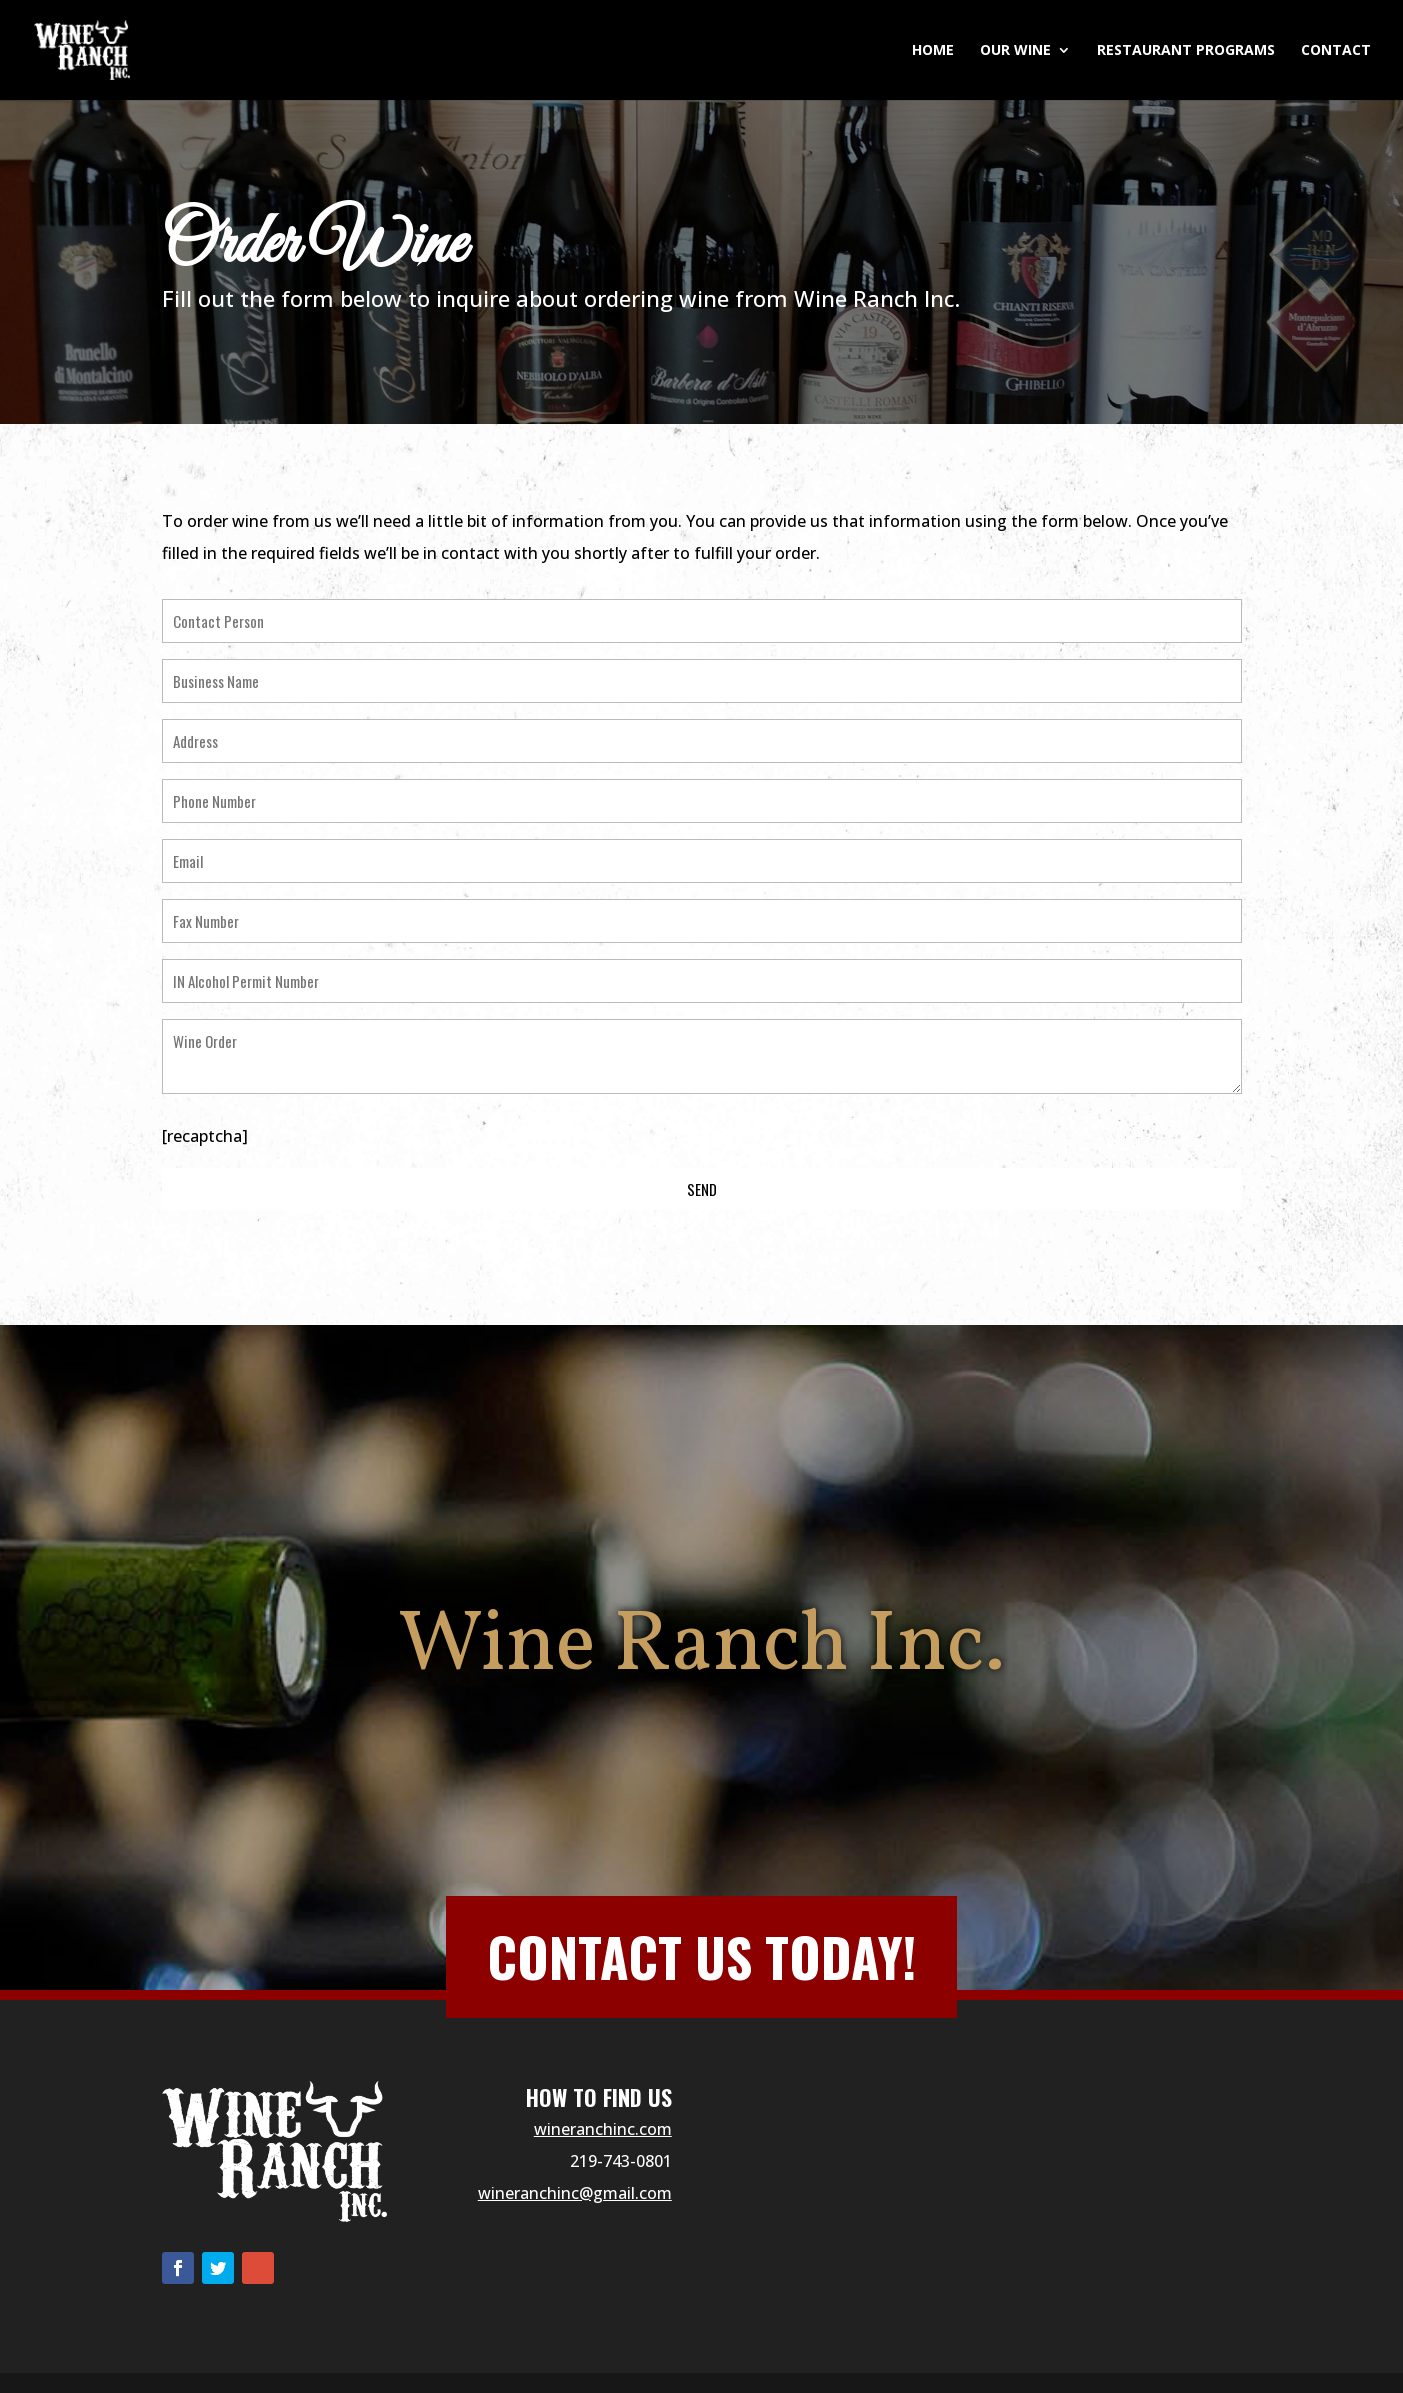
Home (933, 51)
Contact (1336, 51)
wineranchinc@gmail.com (575, 2193)
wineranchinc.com (603, 2129)
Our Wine (1015, 51)
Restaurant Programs (1186, 51)
